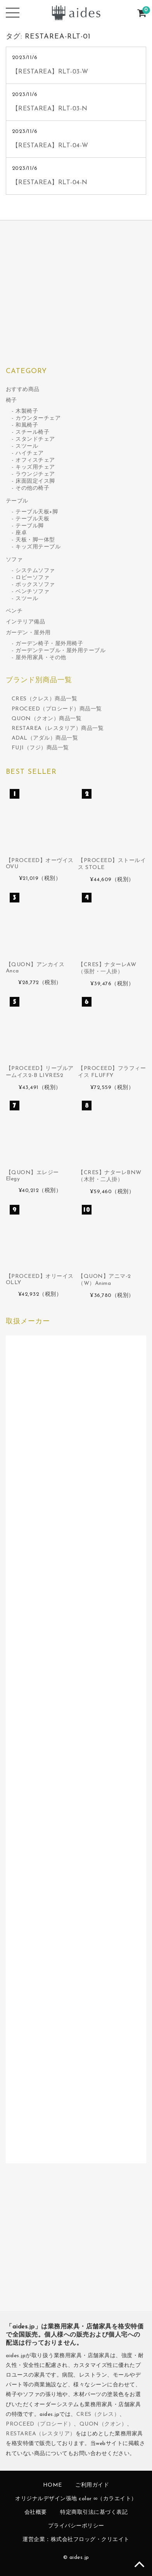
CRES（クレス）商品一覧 (45, 699)
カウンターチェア (38, 418)
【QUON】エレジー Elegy (32, 1176)
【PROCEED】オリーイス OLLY (40, 1280)
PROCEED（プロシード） (40, 2424)
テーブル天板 (32, 519)
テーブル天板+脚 (37, 512)
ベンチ (14, 611)
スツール (27, 446)
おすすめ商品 (23, 390)
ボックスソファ (35, 585)
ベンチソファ (32, 592)
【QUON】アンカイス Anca (35, 968)
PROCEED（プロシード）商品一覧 (57, 709)
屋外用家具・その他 (41, 658)
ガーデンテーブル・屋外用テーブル (60, 651)
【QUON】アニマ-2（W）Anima (104, 1280)
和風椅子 (27, 425)
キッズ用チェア (35, 467)
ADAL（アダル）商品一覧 (45, 738)
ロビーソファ (32, 578)
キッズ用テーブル (38, 547)
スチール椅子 (32, 432)
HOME (52, 2485)
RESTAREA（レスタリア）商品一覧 (58, 728)
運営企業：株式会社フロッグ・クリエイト (76, 2540)
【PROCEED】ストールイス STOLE (112, 864)
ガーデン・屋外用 (28, 633)
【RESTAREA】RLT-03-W (50, 72)
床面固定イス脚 (35, 481)
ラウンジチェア (35, 474)
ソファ (14, 560)
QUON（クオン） (103, 2424)
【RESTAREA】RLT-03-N (50, 109)
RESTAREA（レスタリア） (41, 2434)
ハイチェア (30, 453)
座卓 (21, 533)
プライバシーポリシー (76, 2526)
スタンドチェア (35, 439)
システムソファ (35, 571)
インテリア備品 (25, 622)
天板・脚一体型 (35, 540)
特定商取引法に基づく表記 (94, 2512)
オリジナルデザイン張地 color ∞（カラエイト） (76, 2499)
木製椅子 (27, 411)
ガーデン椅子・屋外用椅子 (49, 644)
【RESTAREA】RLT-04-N (50, 183)
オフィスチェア (35, 460)
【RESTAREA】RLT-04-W (50, 146)
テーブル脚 (30, 526)
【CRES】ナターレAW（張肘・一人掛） (107, 968)
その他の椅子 (32, 488)
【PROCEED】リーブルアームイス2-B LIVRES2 (40, 1072)
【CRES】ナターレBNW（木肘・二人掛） (110, 1176)
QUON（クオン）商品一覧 (47, 719)
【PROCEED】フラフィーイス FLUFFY (112, 1072)
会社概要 (35, 2512)
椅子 (11, 400)
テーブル (17, 501)
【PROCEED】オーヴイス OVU (40, 864)
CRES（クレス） (98, 2414)
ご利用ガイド (92, 2485)
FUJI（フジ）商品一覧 (40, 748)
